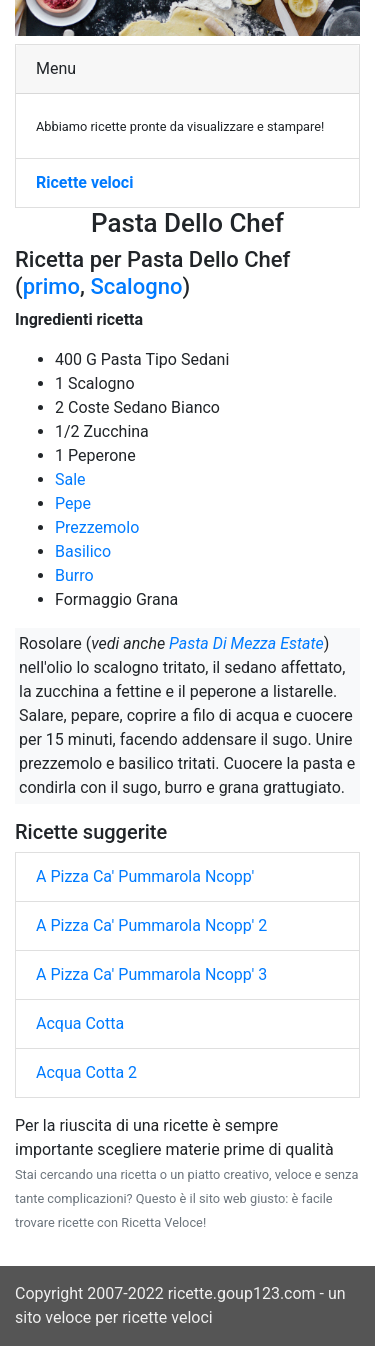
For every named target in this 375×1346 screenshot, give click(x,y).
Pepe (73, 503)
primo (51, 286)
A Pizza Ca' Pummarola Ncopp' (145, 876)
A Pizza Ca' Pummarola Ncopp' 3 (151, 974)
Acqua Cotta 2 (86, 1072)
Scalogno (136, 286)
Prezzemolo (97, 527)
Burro (74, 575)
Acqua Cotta (80, 1023)
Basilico (83, 551)
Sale (70, 479)
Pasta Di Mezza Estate (246, 643)
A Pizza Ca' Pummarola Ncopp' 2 (151, 925)
